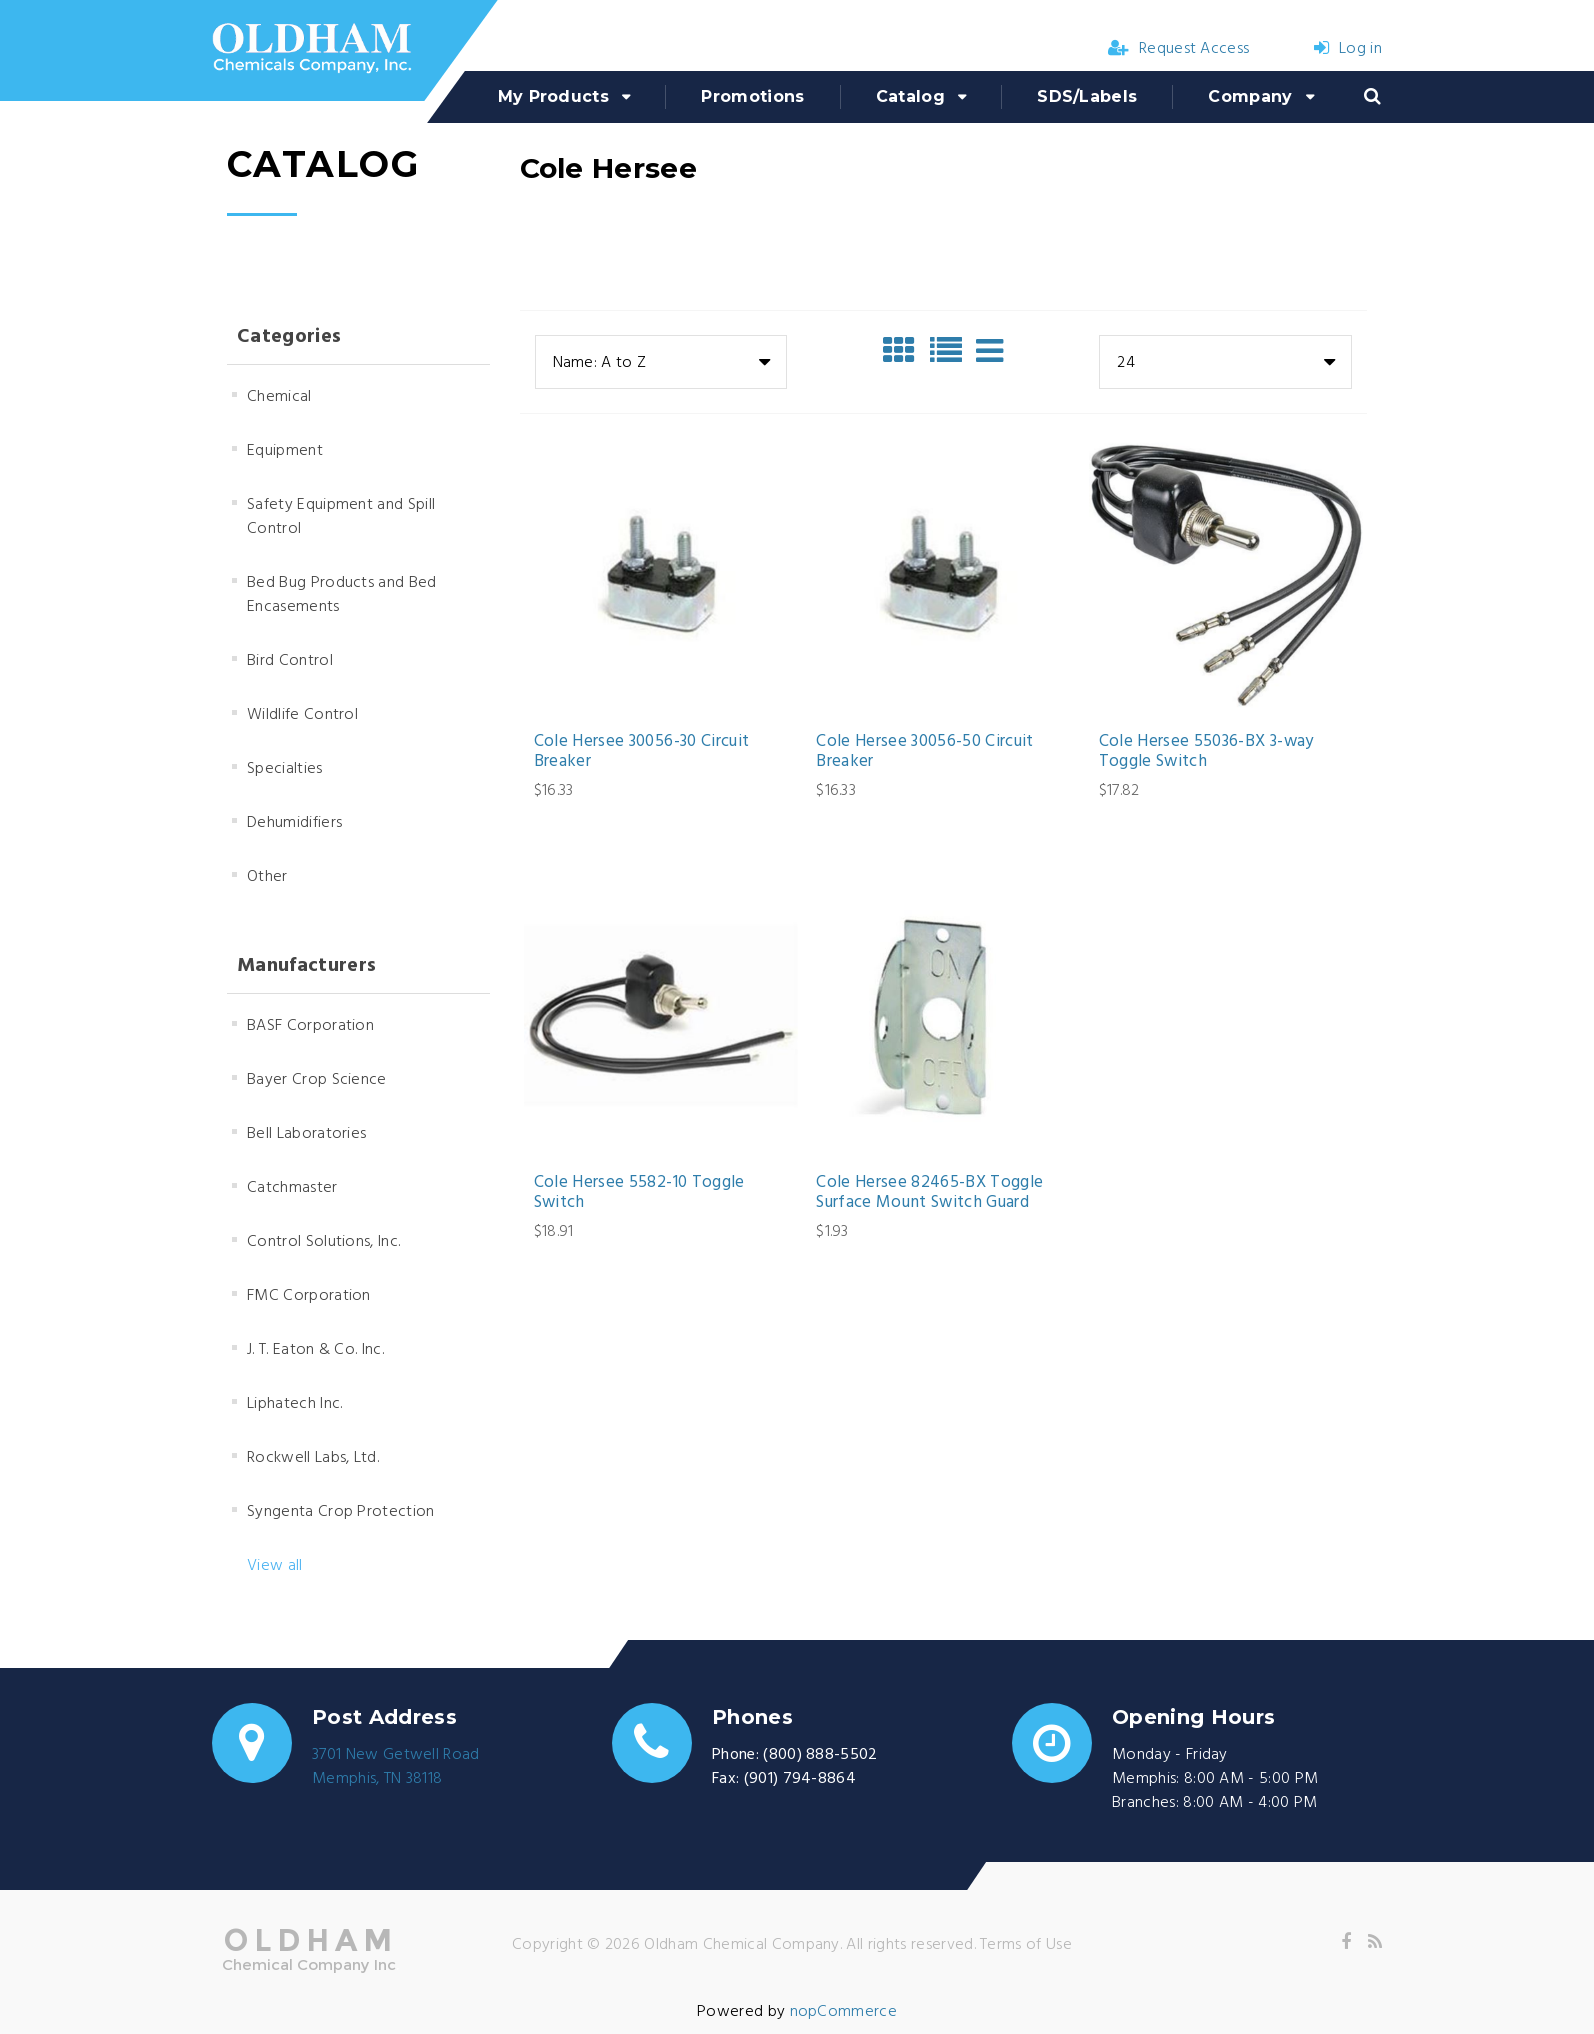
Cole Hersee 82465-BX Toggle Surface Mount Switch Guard (929, 1193)
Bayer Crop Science (317, 1080)
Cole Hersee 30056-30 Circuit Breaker (642, 752)
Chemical (279, 397)
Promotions (752, 96)
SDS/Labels (1087, 96)
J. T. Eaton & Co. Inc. (315, 1350)
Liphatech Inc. (294, 1404)
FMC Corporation (309, 1296)
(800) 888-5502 (820, 1755)
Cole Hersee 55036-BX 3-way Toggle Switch (1206, 752)
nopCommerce (844, 2012)
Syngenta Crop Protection (341, 1512)
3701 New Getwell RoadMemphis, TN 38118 (396, 1767)
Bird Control (290, 661)
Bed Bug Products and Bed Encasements (342, 595)
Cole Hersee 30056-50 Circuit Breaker (925, 752)
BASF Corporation (310, 1026)
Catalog (910, 96)
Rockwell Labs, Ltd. (313, 1458)
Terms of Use (1026, 1945)
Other (267, 877)
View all (275, 1566)
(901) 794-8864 (800, 1779)
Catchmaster (292, 1188)
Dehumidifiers (294, 823)
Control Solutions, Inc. (323, 1242)
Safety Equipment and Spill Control (341, 517)
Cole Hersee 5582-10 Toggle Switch (639, 1193)
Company (1250, 96)
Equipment (285, 451)
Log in (1348, 49)
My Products (554, 96)
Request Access (1179, 49)
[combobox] (661, 362)
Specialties (285, 769)
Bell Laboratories (306, 1134)
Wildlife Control (302, 715)
